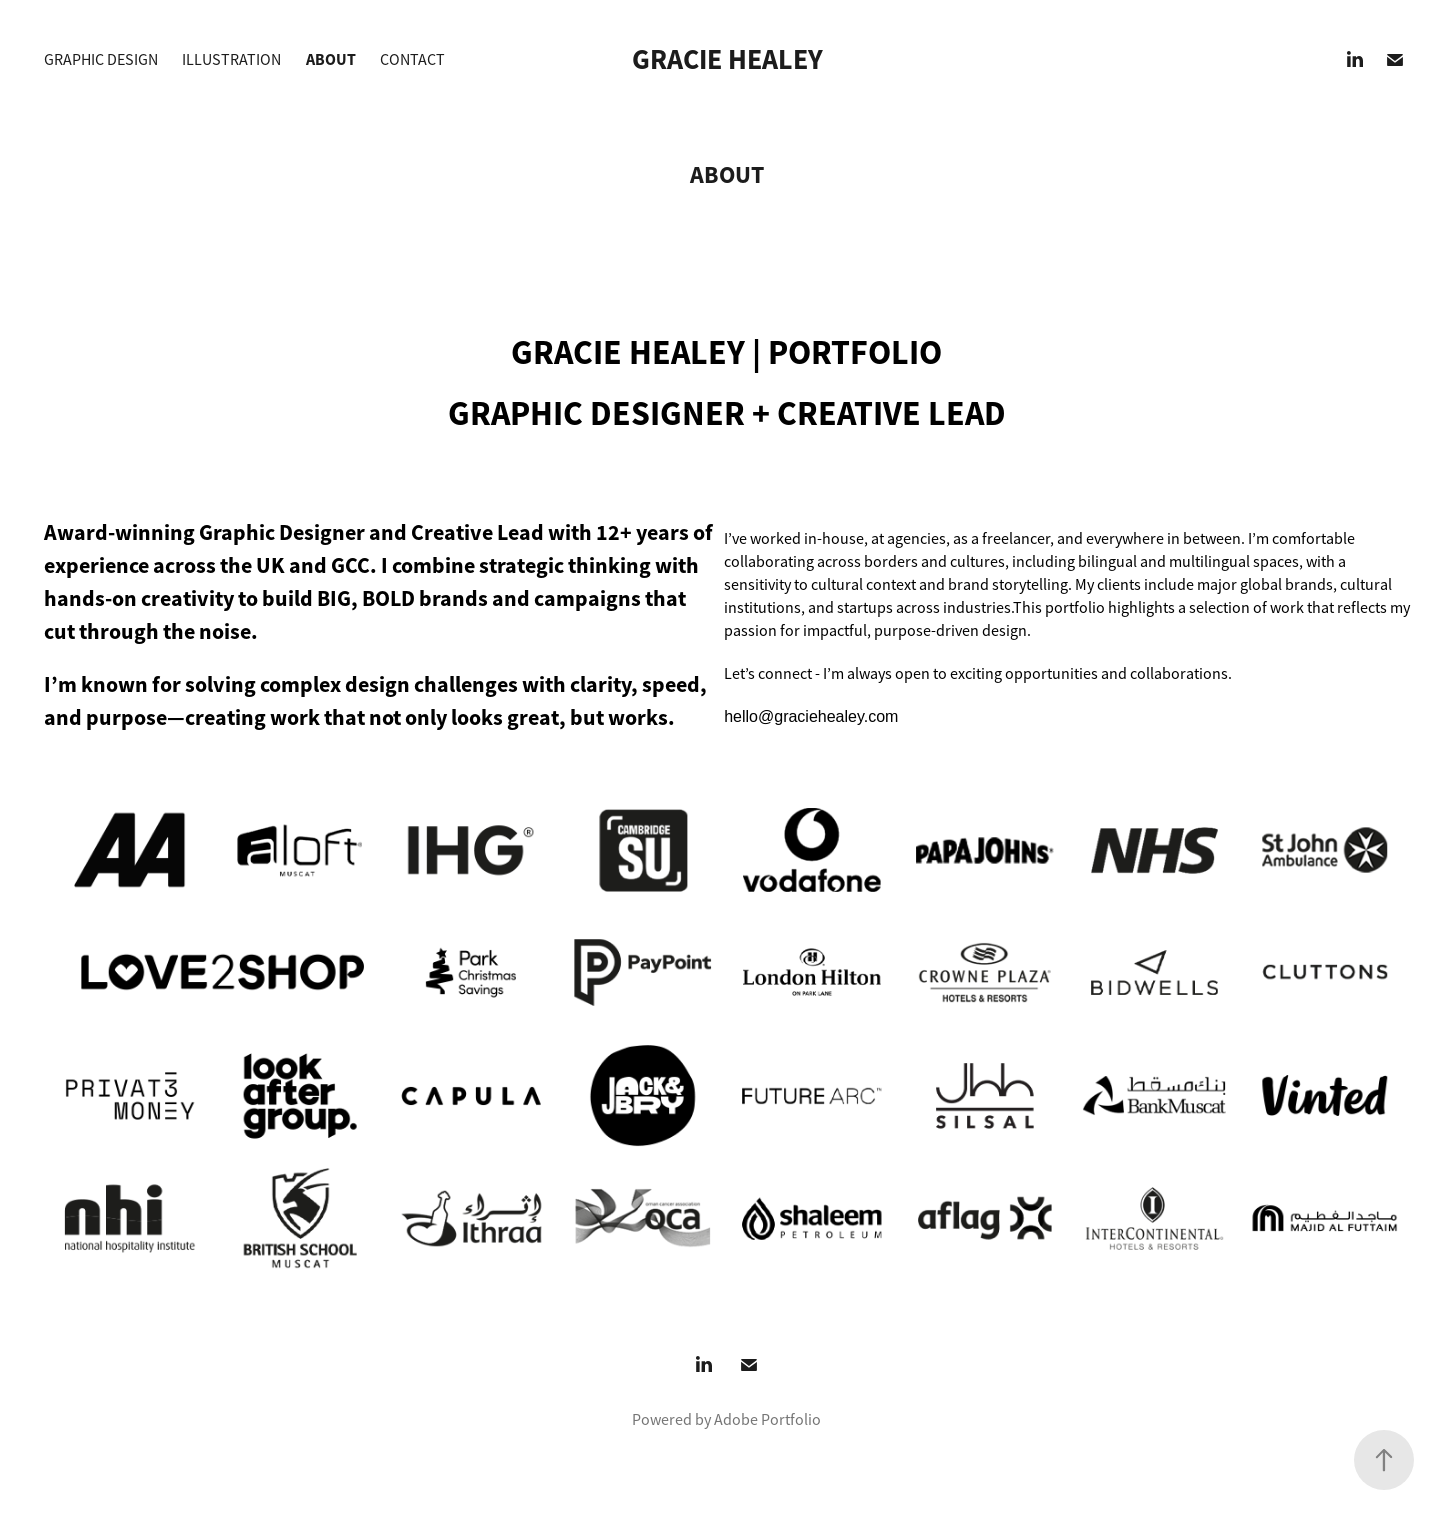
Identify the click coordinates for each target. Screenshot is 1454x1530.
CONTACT (412, 60)
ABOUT (331, 59)
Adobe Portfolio (767, 1420)
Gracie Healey (727, 59)
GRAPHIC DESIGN (101, 60)
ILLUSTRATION (231, 60)
